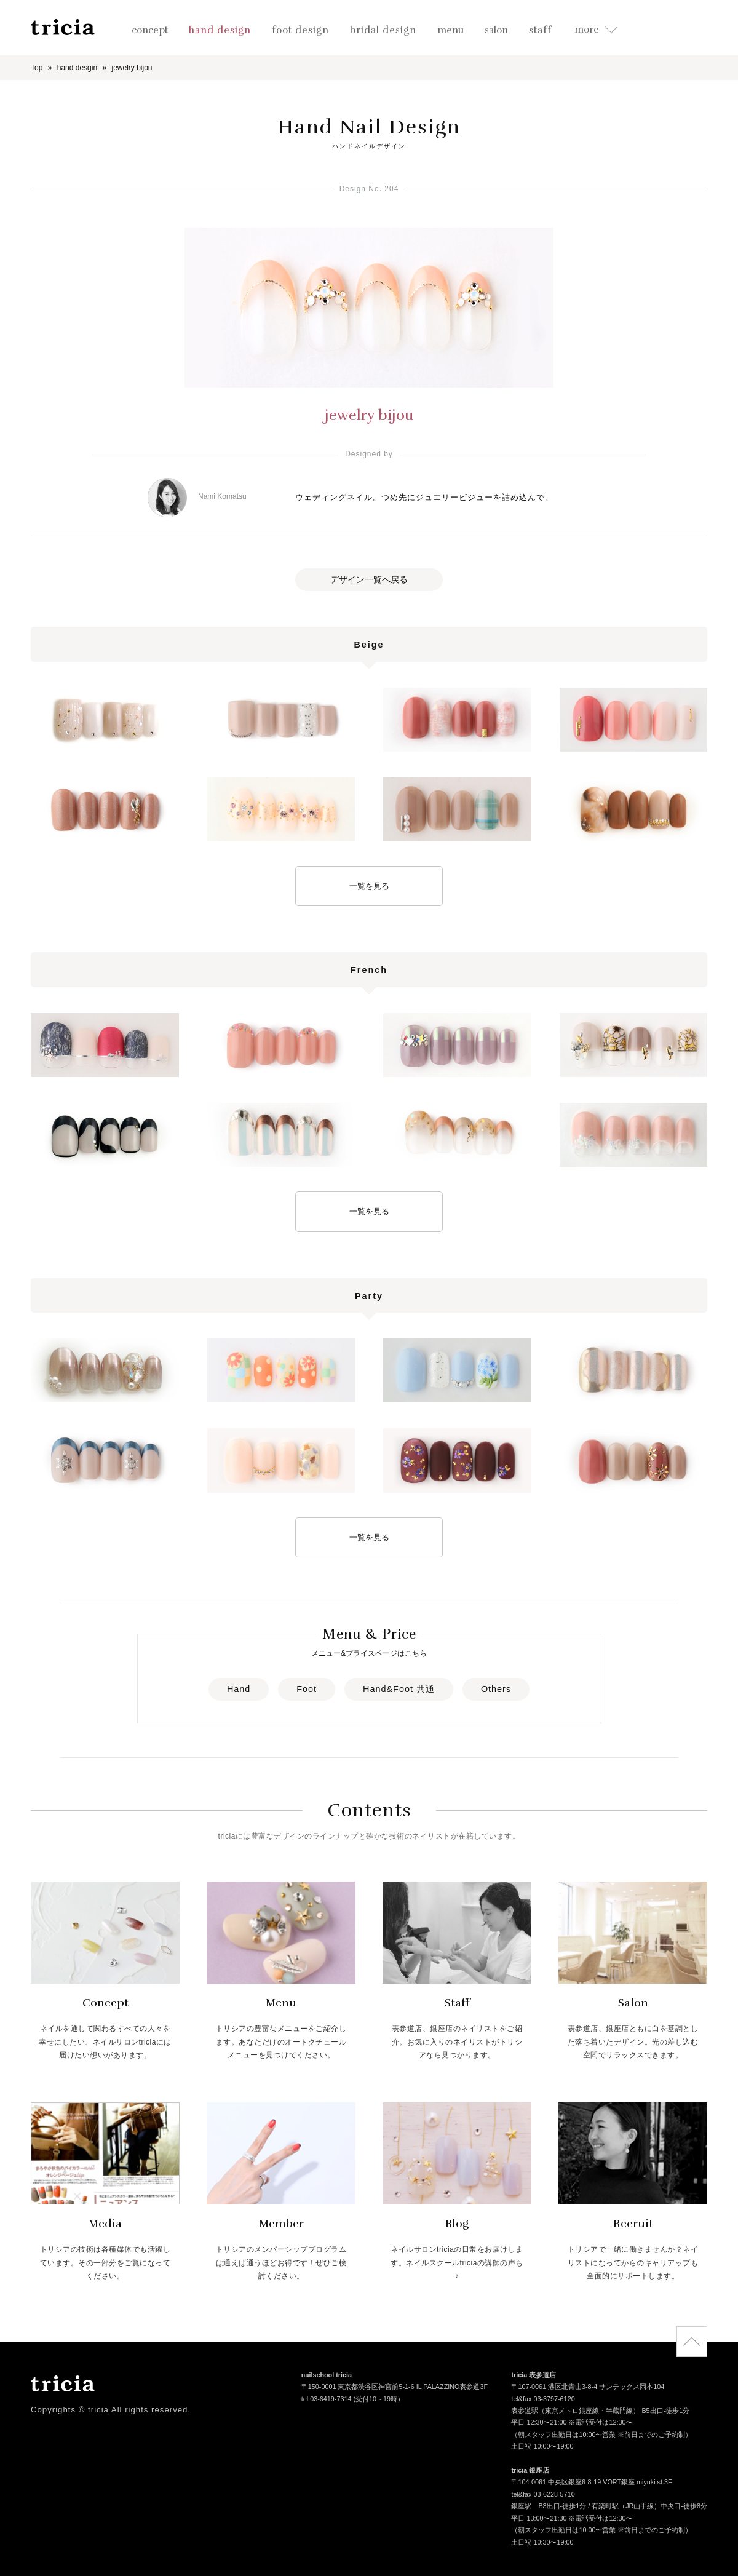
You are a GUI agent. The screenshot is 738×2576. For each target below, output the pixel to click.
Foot (306, 1689)
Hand (238, 1689)
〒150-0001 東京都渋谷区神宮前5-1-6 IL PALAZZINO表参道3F (394, 2388)
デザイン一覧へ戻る (369, 579)
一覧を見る (369, 886)
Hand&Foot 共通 (399, 1689)
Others (496, 1689)
